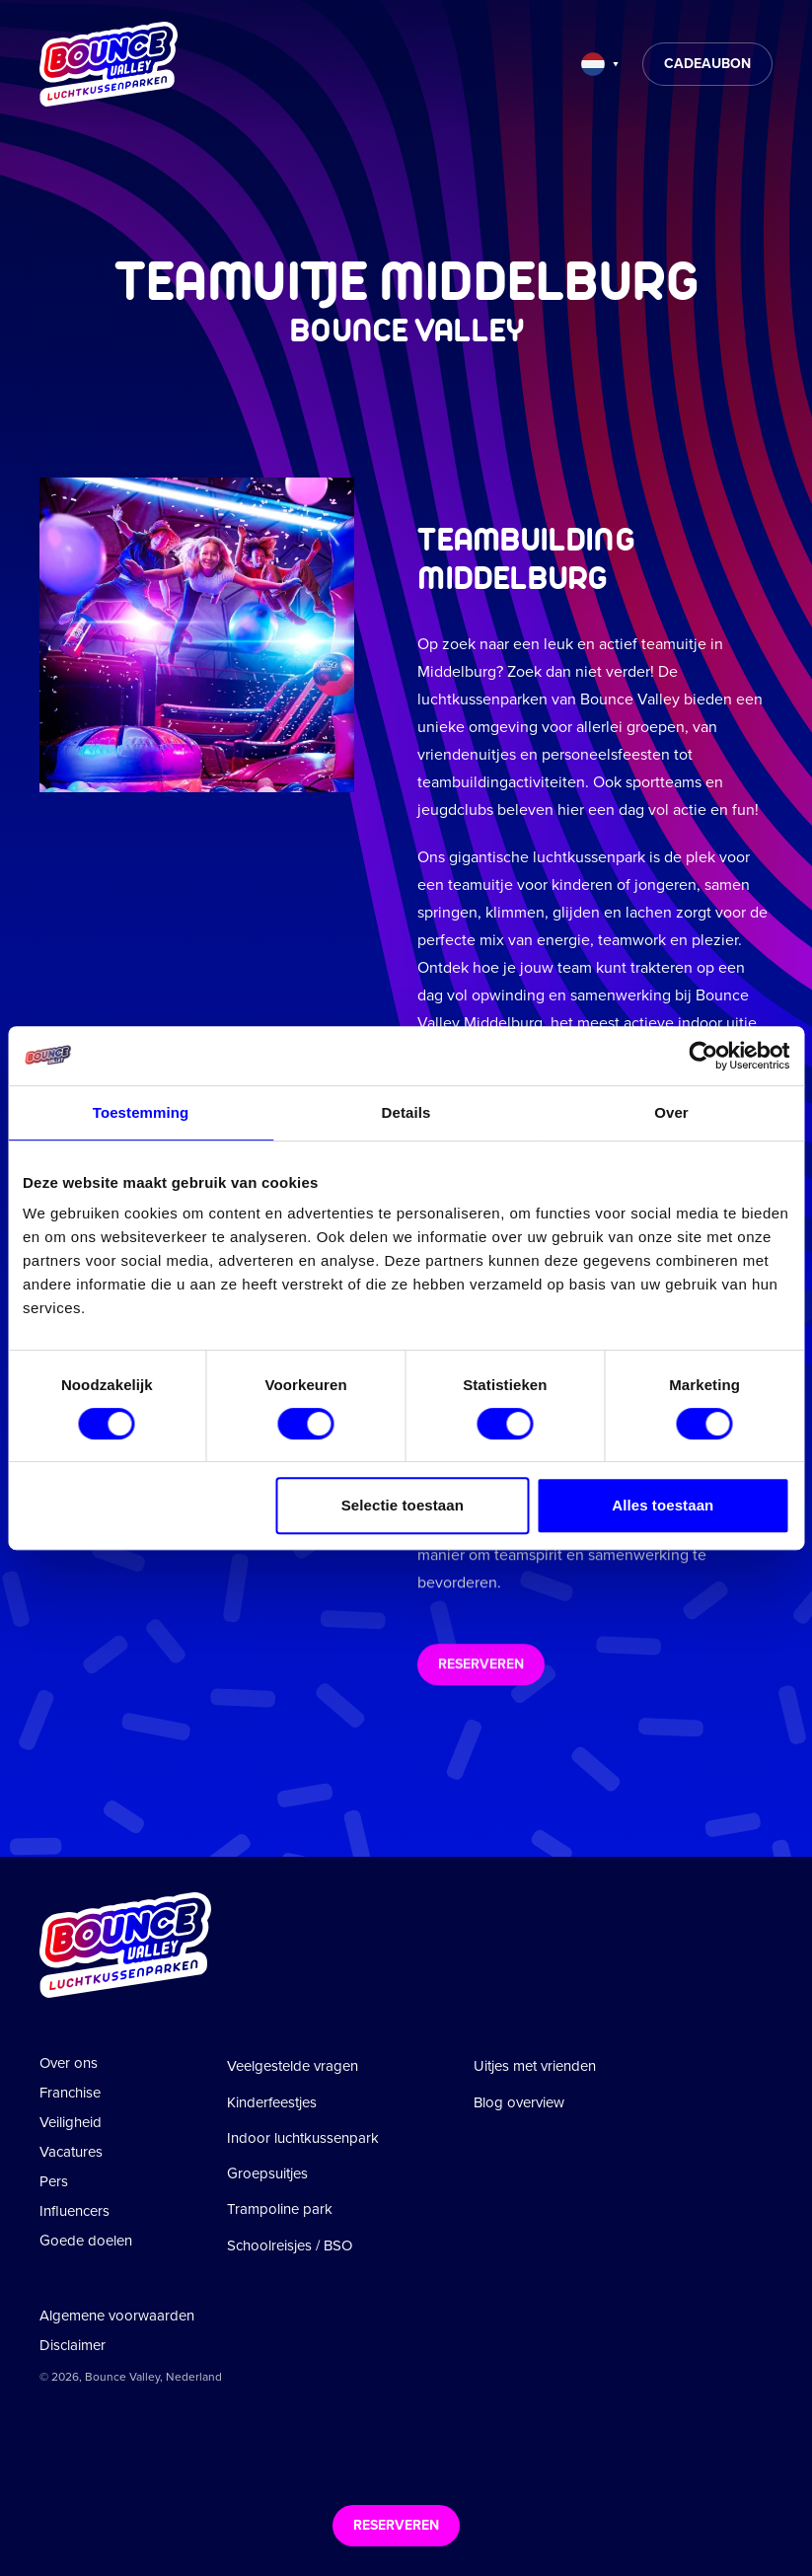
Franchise (70, 2092)
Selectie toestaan (402, 1505)
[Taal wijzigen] (599, 64)
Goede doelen (85, 2240)
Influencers (74, 2211)
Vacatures (71, 2152)
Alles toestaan (662, 1505)
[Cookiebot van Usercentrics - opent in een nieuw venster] (703, 1055)
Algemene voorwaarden (116, 2315)
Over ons (68, 2063)
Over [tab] (671, 1112)
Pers (53, 2181)
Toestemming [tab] (141, 1112)
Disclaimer (72, 2345)
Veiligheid (70, 2122)
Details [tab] (406, 1112)
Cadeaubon (707, 63)
